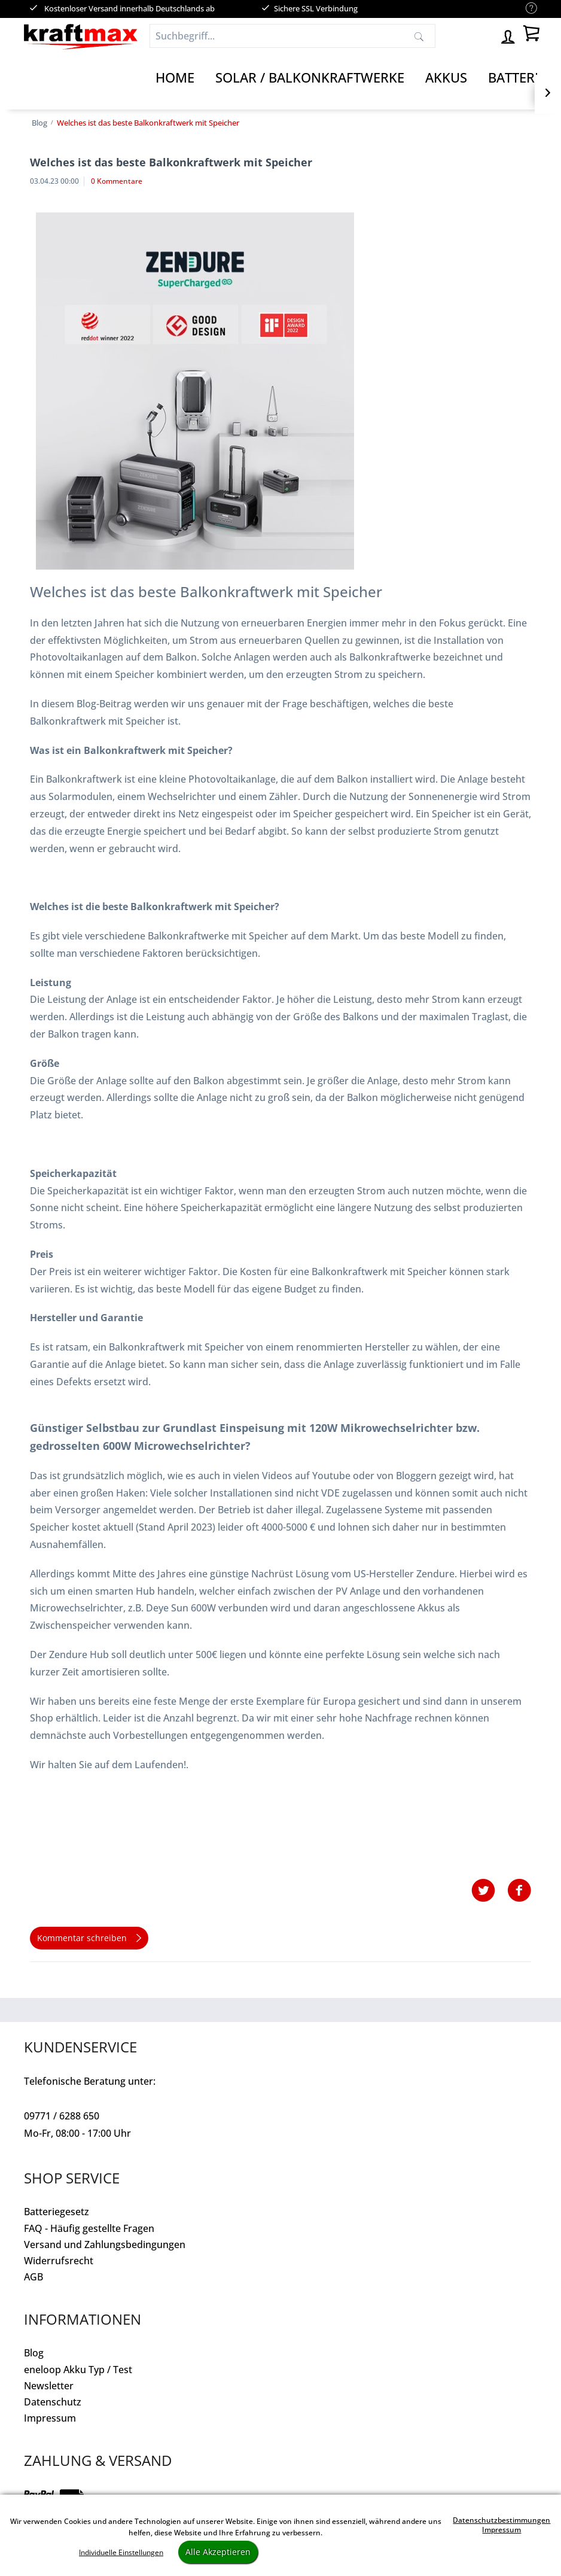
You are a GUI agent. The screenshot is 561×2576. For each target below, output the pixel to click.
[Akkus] (446, 78)
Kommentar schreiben (89, 1936)
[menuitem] (525, 8)
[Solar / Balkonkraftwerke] (309, 78)
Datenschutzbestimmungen (501, 2520)
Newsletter (49, 2385)
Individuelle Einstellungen (121, 2552)
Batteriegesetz (56, 2211)
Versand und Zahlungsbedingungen (104, 2244)
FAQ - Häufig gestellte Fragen (89, 2228)
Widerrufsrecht (58, 2260)
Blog (34, 2352)
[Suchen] (418, 36)
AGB (33, 2276)
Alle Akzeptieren (218, 2551)
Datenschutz (52, 2401)
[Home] (175, 78)
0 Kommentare (116, 181)
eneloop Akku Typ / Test (78, 2369)
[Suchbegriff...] (292, 36)
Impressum (50, 2418)
